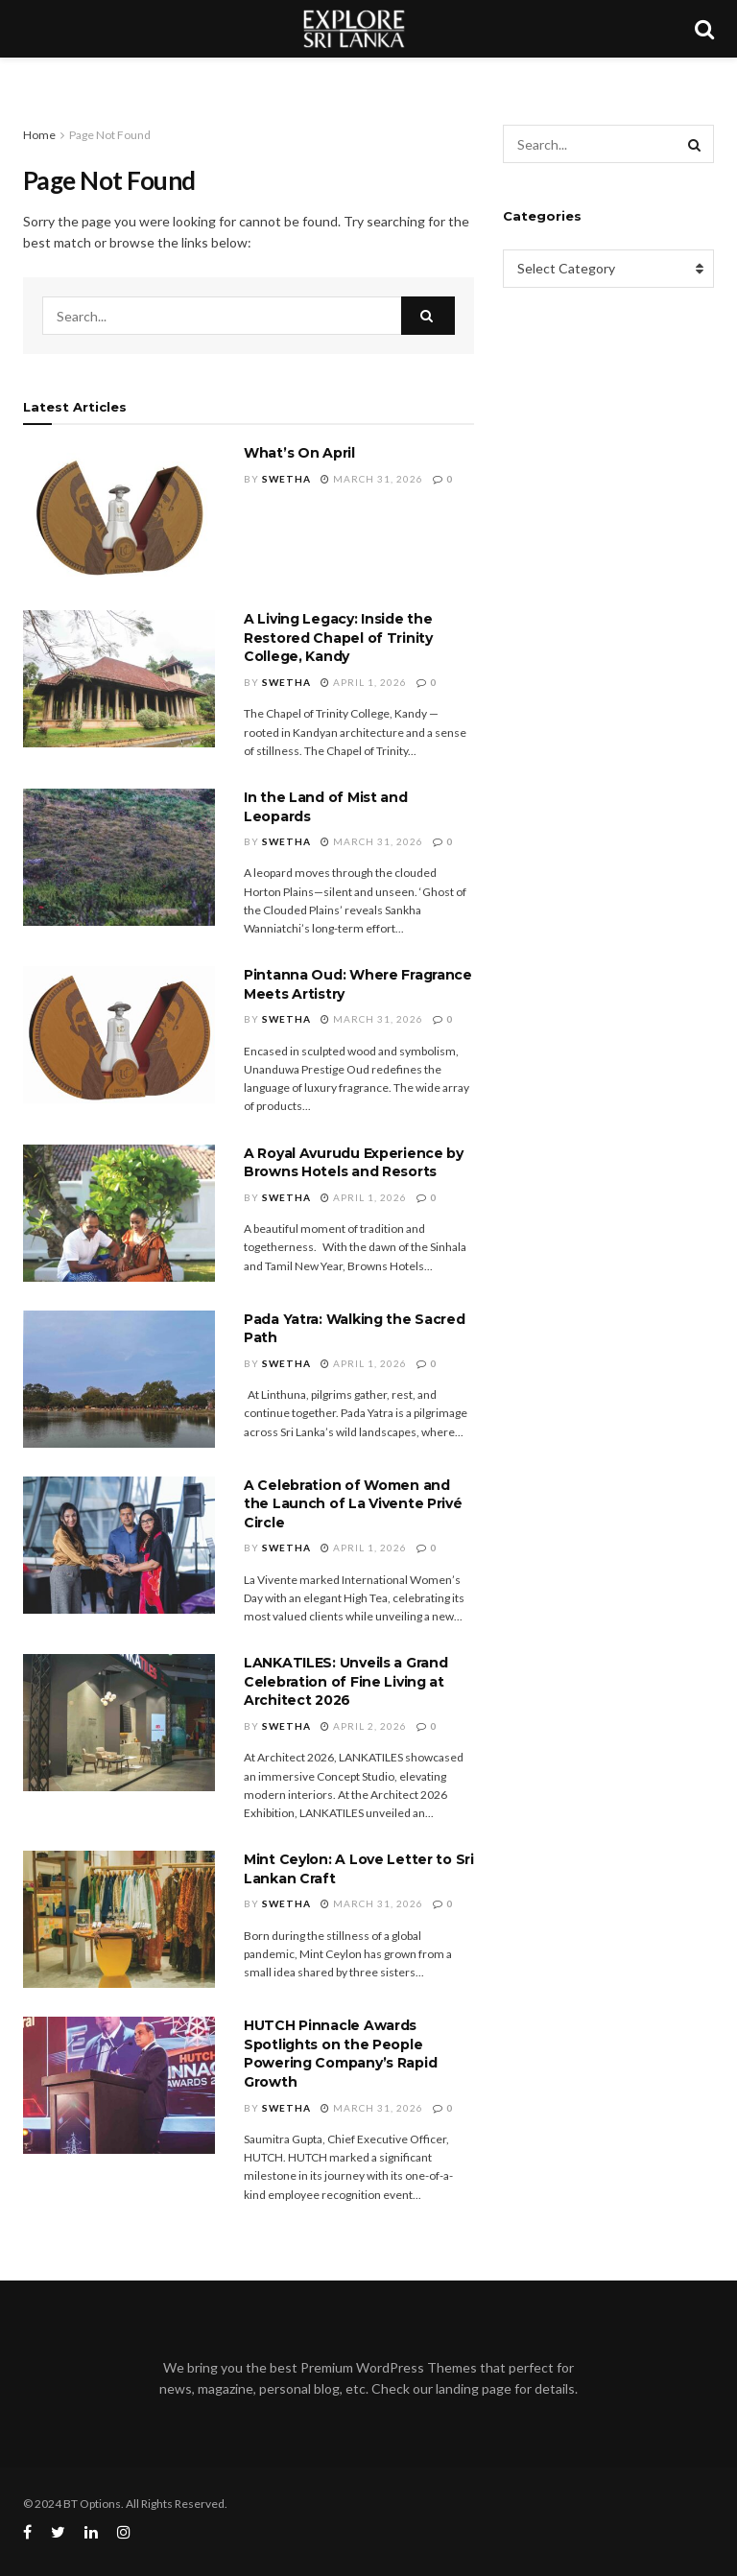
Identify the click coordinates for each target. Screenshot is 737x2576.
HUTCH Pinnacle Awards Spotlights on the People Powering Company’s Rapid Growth (340, 2054)
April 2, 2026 (364, 1726)
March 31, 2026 (372, 478)
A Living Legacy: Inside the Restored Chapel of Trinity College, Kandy (338, 637)
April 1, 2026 (364, 682)
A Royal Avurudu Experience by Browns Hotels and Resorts (354, 1163)
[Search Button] (428, 315)
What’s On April (299, 452)
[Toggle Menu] (24, 76)
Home (39, 135)
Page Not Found (110, 135)
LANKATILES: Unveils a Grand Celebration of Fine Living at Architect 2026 (345, 1681)
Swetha (286, 478)
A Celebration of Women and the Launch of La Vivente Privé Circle (353, 1504)
